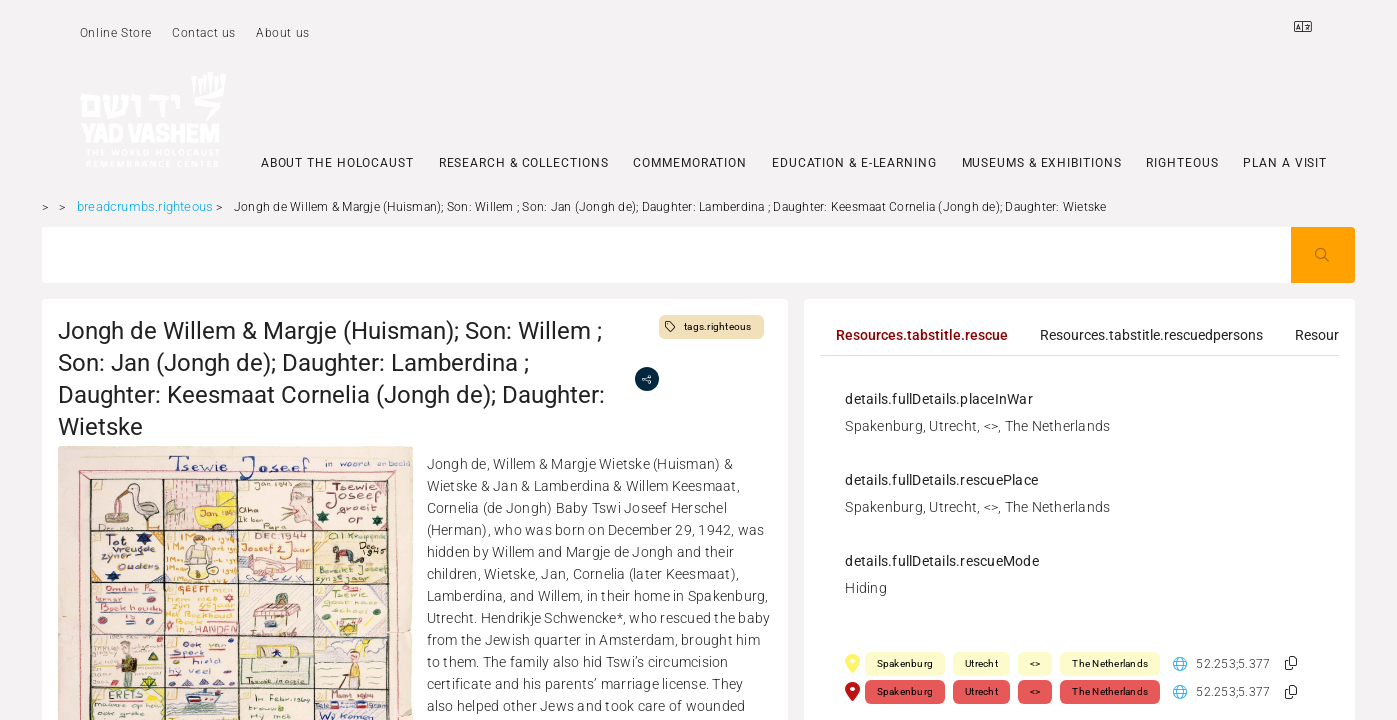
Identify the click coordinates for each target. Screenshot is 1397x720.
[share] (647, 379)
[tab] (922, 335)
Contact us (204, 33)
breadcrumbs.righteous (145, 206)
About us (283, 33)
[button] (1291, 663)
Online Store (116, 33)
